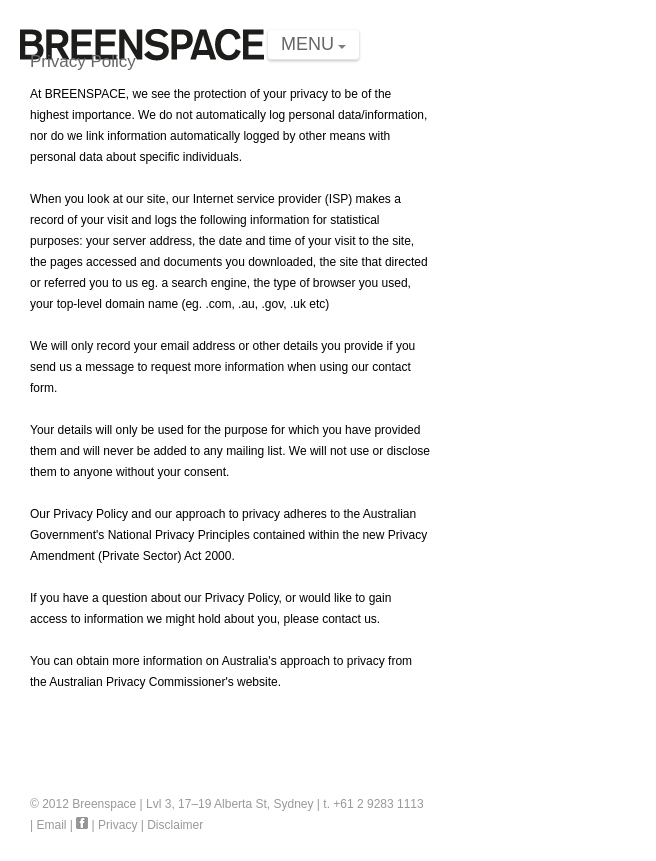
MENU (307, 44)
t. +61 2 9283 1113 (373, 804)
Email (51, 825)
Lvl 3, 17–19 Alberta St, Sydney (229, 804)
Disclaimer (175, 825)
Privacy (117, 825)
